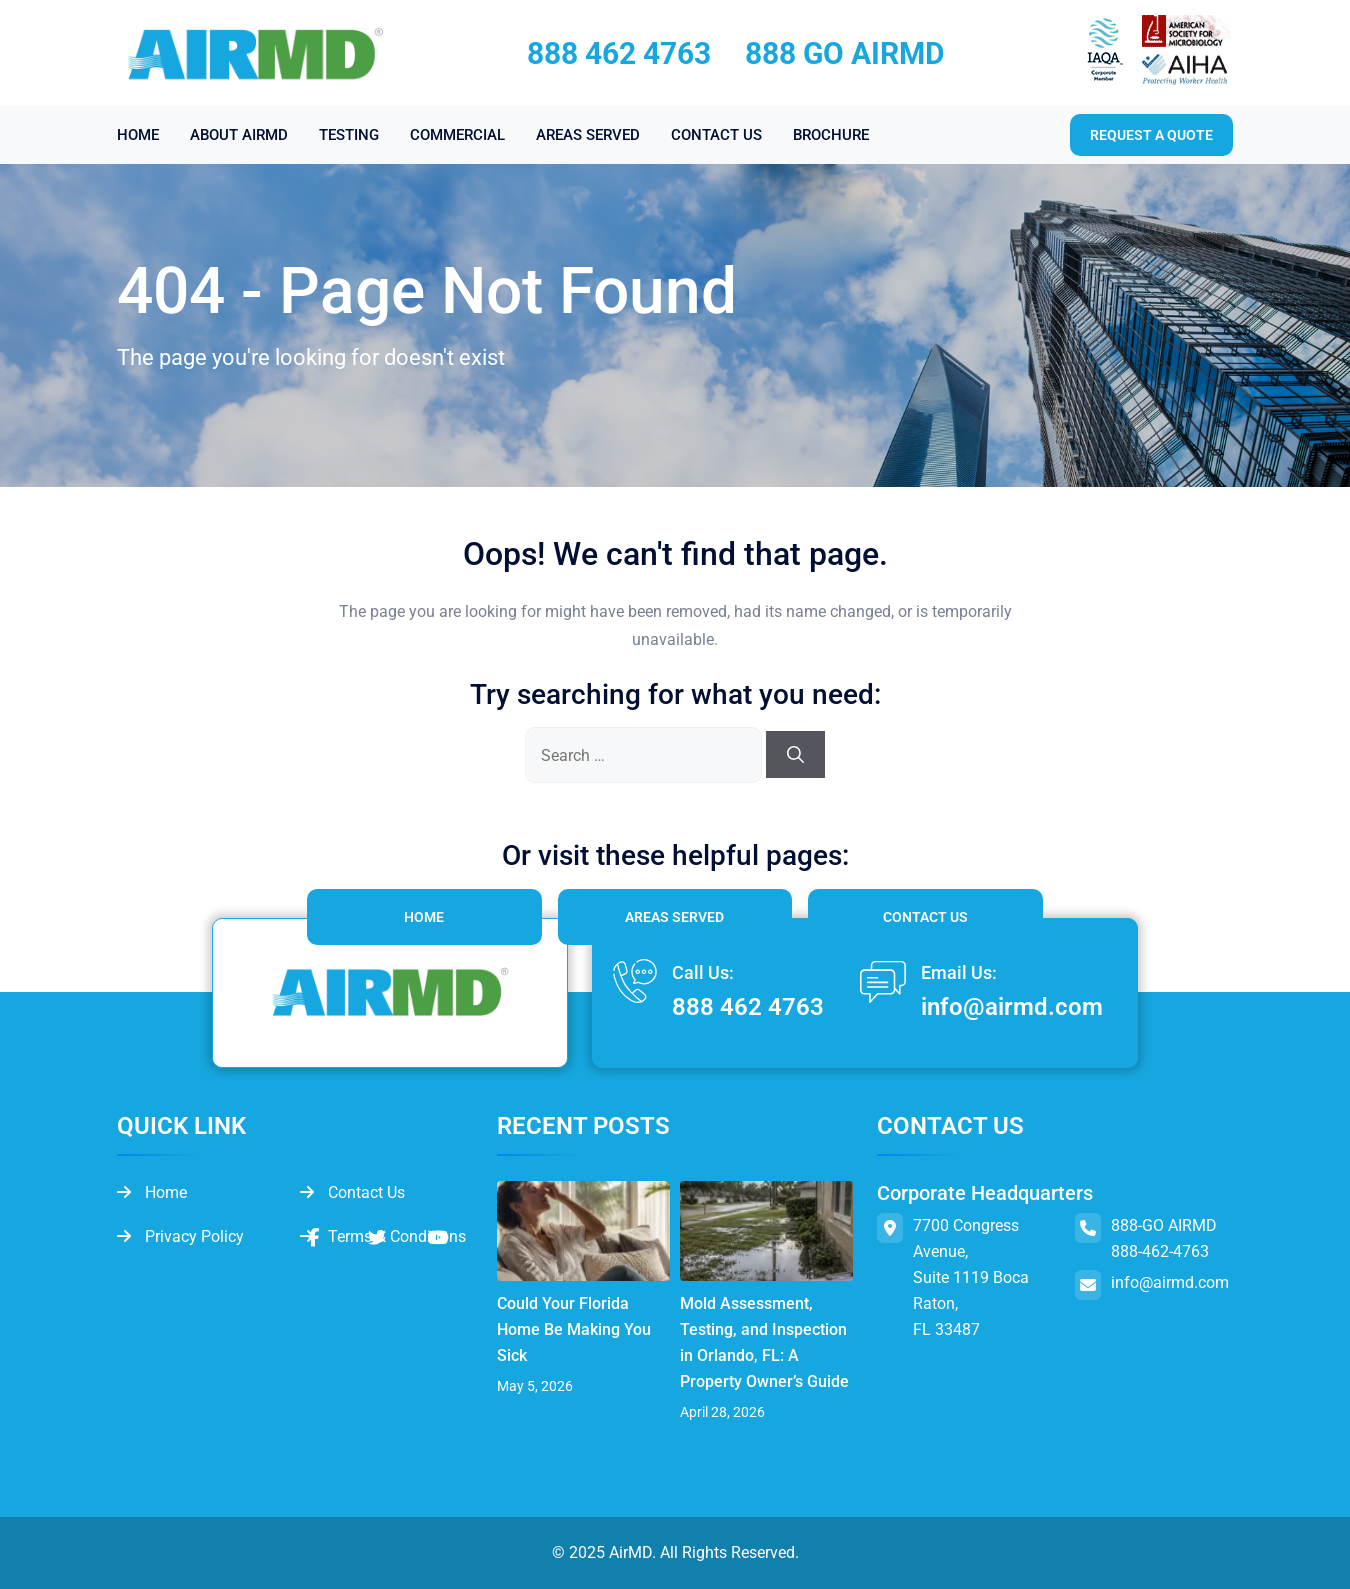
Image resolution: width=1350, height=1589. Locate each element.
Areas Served (674, 917)
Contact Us (925, 917)
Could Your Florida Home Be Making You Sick (574, 1329)
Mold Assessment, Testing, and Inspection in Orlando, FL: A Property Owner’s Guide (764, 1342)
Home (424, 917)
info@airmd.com (1012, 1007)
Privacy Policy (180, 1236)
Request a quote (1151, 135)
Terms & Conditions (383, 1236)
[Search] (795, 755)
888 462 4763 (619, 53)
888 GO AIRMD (845, 53)
